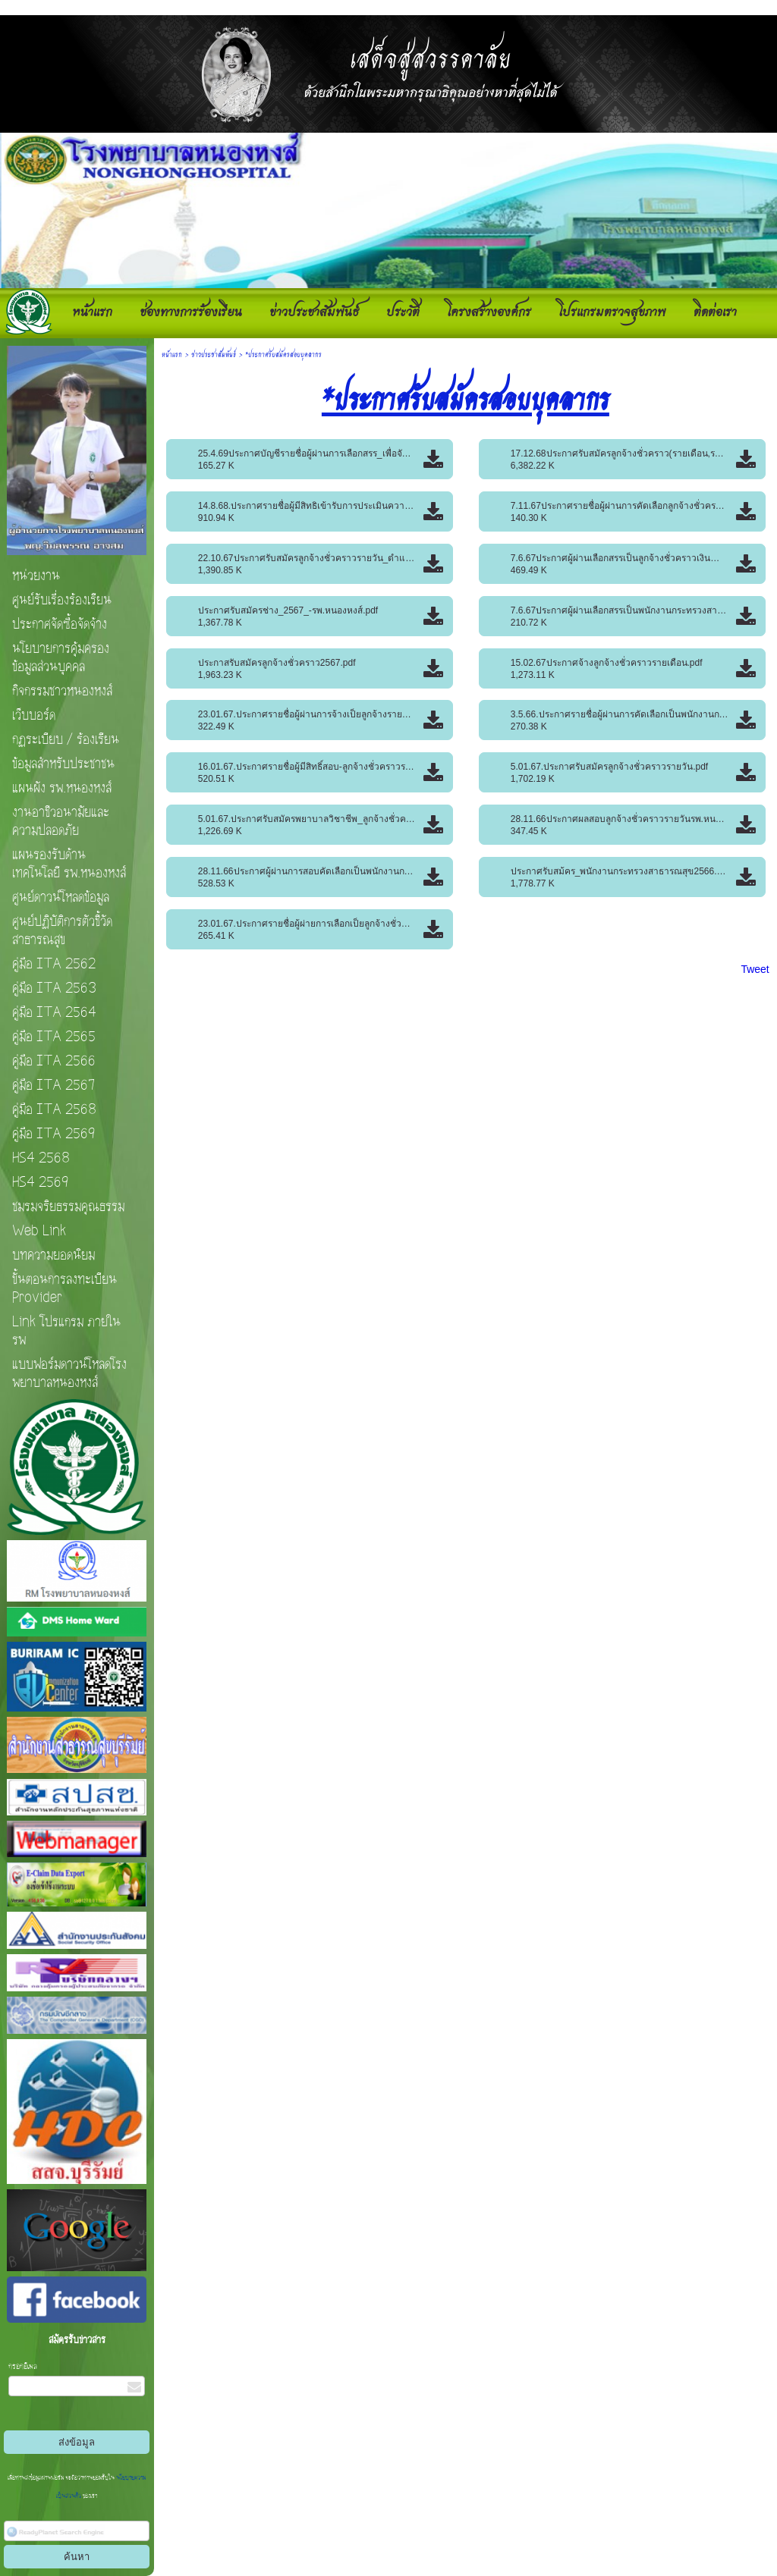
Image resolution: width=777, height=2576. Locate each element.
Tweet (755, 969)
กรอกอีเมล (22, 2367)
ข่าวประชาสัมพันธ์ (213, 354)
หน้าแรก (172, 354)
